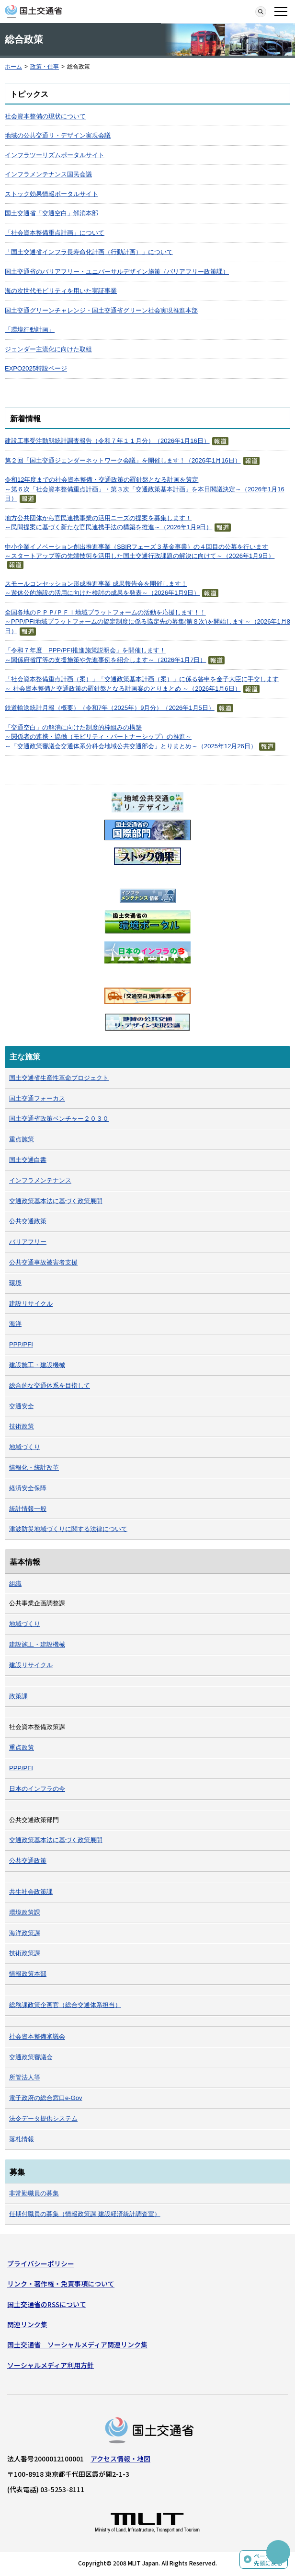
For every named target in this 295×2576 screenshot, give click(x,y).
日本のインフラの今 (37, 1788)
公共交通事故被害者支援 (43, 1262)
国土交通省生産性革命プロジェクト (59, 1077)
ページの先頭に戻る (268, 2559)
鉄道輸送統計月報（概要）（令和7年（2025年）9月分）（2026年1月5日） (110, 707)
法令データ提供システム (43, 2118)
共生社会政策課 (31, 1891)
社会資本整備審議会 (37, 2036)
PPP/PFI (21, 1344)
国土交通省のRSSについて (46, 2304)
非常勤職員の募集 (34, 2193)
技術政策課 (24, 1953)
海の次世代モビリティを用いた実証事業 (61, 290)
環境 (15, 1283)
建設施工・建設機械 (37, 1365)
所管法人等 (24, 2077)
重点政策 (21, 1747)
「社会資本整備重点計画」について (54, 232)
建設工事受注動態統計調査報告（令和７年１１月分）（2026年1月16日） (107, 440)
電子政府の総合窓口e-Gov (45, 2097)
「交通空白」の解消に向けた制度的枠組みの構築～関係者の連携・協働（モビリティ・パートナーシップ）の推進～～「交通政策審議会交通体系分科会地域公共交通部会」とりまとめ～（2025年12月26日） (131, 737)
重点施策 (21, 1139)
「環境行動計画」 (30, 329)
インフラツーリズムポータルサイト (54, 155)
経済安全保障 (27, 1488)
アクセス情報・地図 (120, 2458)
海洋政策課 (24, 1933)
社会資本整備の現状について (45, 116)
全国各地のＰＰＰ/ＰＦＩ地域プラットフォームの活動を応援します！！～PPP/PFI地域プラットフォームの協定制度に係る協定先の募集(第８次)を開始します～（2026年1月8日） (147, 622)
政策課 (18, 1696)
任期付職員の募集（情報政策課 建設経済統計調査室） (84, 2213)
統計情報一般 (27, 1508)
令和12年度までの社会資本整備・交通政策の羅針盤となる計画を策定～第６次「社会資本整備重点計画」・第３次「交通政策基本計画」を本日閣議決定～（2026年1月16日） (144, 489)
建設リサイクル (31, 1303)
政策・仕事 (44, 66)
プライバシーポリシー (40, 2263)
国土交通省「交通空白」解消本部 (51, 213)
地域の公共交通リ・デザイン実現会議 (58, 135)
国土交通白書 (27, 1159)
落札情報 (21, 2139)
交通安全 (21, 1406)
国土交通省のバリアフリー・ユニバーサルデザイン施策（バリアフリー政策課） (117, 271)
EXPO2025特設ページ (36, 368)
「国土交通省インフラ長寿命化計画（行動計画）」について (89, 251)
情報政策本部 (27, 1973)
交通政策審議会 (31, 2057)
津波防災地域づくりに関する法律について (68, 1528)
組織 (15, 1583)
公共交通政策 (27, 1221)
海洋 (15, 1323)
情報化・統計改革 (34, 1467)
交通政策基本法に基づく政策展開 (55, 1201)
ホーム (13, 66)
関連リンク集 (27, 2324)
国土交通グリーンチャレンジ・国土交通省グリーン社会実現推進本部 (101, 310)
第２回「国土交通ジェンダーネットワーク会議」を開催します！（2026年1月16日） (123, 460)
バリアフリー (27, 1241)
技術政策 (21, 1426)
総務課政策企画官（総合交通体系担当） (65, 2004)
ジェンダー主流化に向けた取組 (48, 349)
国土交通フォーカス (37, 1098)
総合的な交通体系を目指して (49, 1385)
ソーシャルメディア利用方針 (50, 2365)
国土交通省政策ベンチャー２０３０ (59, 1118)
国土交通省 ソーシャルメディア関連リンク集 (77, 2344)
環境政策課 (24, 1912)
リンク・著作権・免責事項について (60, 2283)
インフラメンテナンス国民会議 (48, 174)
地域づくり (24, 1446)
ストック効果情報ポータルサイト (51, 193)
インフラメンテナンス (40, 1180)
